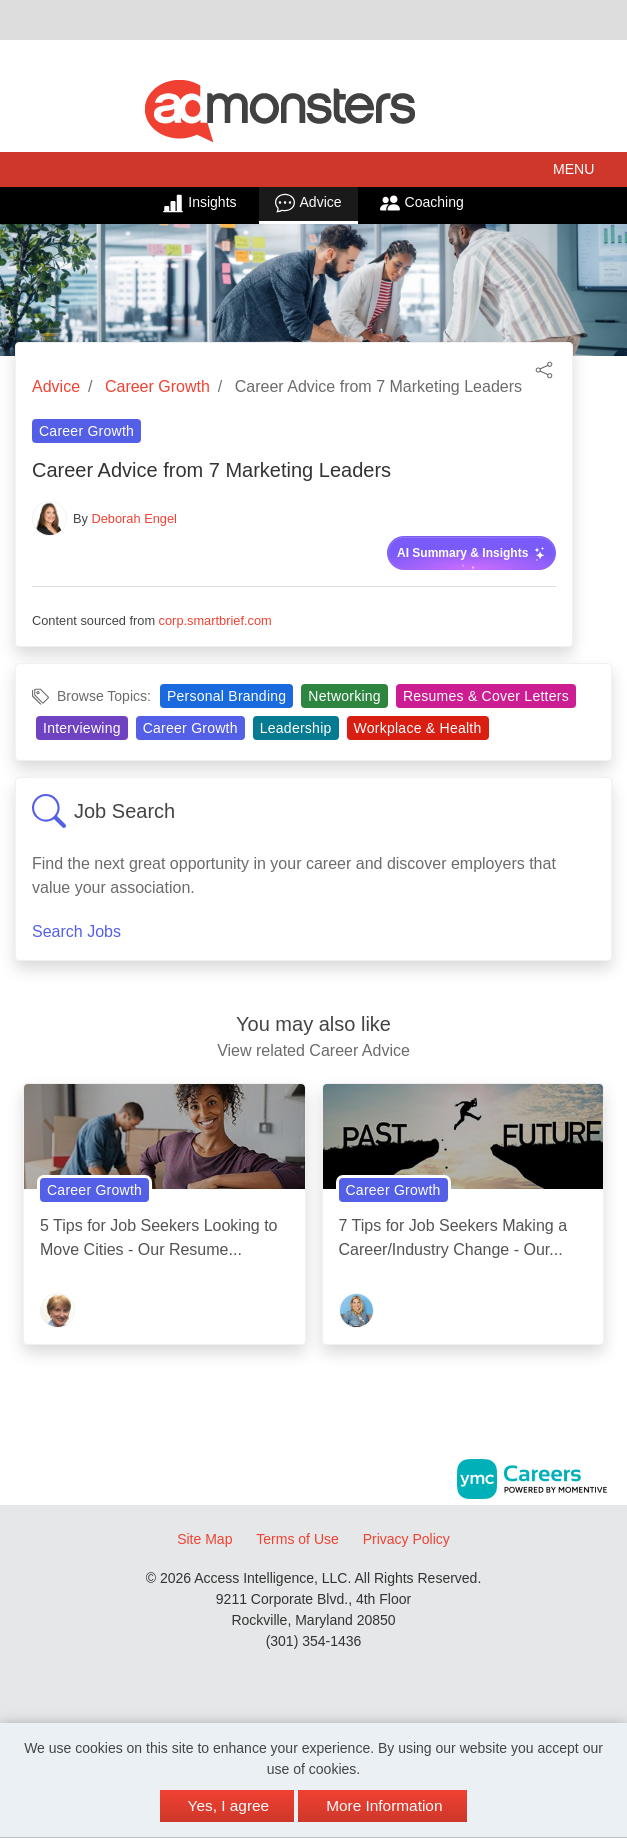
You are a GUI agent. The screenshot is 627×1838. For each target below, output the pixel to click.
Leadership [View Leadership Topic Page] (296, 728)
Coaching (422, 203)
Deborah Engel (134, 518)
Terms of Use (297, 1539)
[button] (313, 169)
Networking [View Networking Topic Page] (344, 696)
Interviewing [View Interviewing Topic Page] (82, 728)
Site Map (204, 1539)
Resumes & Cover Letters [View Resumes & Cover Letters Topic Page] (486, 696)
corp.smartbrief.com (215, 620)
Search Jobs (76, 931)
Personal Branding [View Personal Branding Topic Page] (226, 696)
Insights (199, 203)
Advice (308, 203)
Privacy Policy (406, 1539)
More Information (384, 1805)
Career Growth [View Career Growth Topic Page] (86, 431)
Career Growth (157, 386)
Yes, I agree (229, 1805)
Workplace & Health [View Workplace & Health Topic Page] (418, 728)
